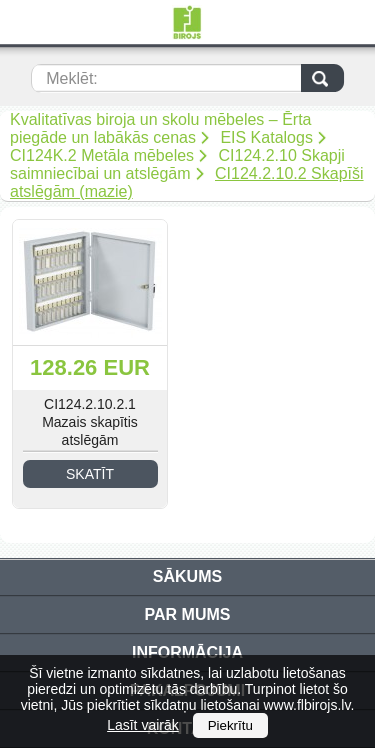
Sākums (187, 576)
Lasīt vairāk (143, 725)
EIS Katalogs (266, 137)
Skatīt (90, 474)
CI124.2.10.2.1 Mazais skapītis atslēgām (90, 422)
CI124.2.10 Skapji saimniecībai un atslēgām (177, 164)
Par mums (188, 614)
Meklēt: (72, 78)
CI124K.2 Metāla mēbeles (102, 155)
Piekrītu (230, 725)
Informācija (187, 652)
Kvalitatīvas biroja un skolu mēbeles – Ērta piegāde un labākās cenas (160, 128)
